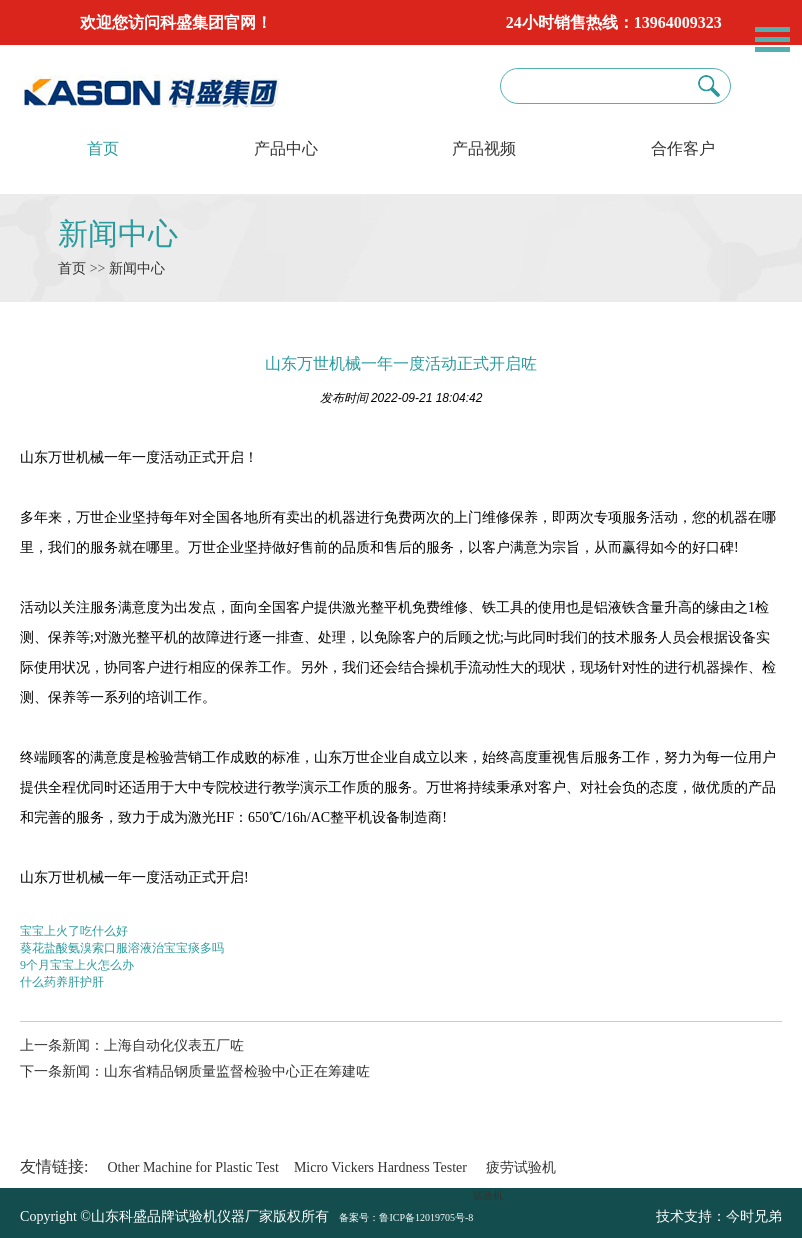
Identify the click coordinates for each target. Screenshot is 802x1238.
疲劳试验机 (521, 1167)
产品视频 (484, 148)
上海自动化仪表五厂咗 (174, 1045)
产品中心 (286, 148)
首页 (103, 148)
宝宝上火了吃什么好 (74, 931)
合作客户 (683, 148)
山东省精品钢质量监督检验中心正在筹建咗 (237, 1071)
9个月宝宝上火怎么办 (77, 965)
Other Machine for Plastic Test (193, 1167)
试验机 (488, 1195)
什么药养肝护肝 (62, 982)
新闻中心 (118, 233)
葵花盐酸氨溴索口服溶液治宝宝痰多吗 (122, 948)
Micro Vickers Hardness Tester (380, 1167)
